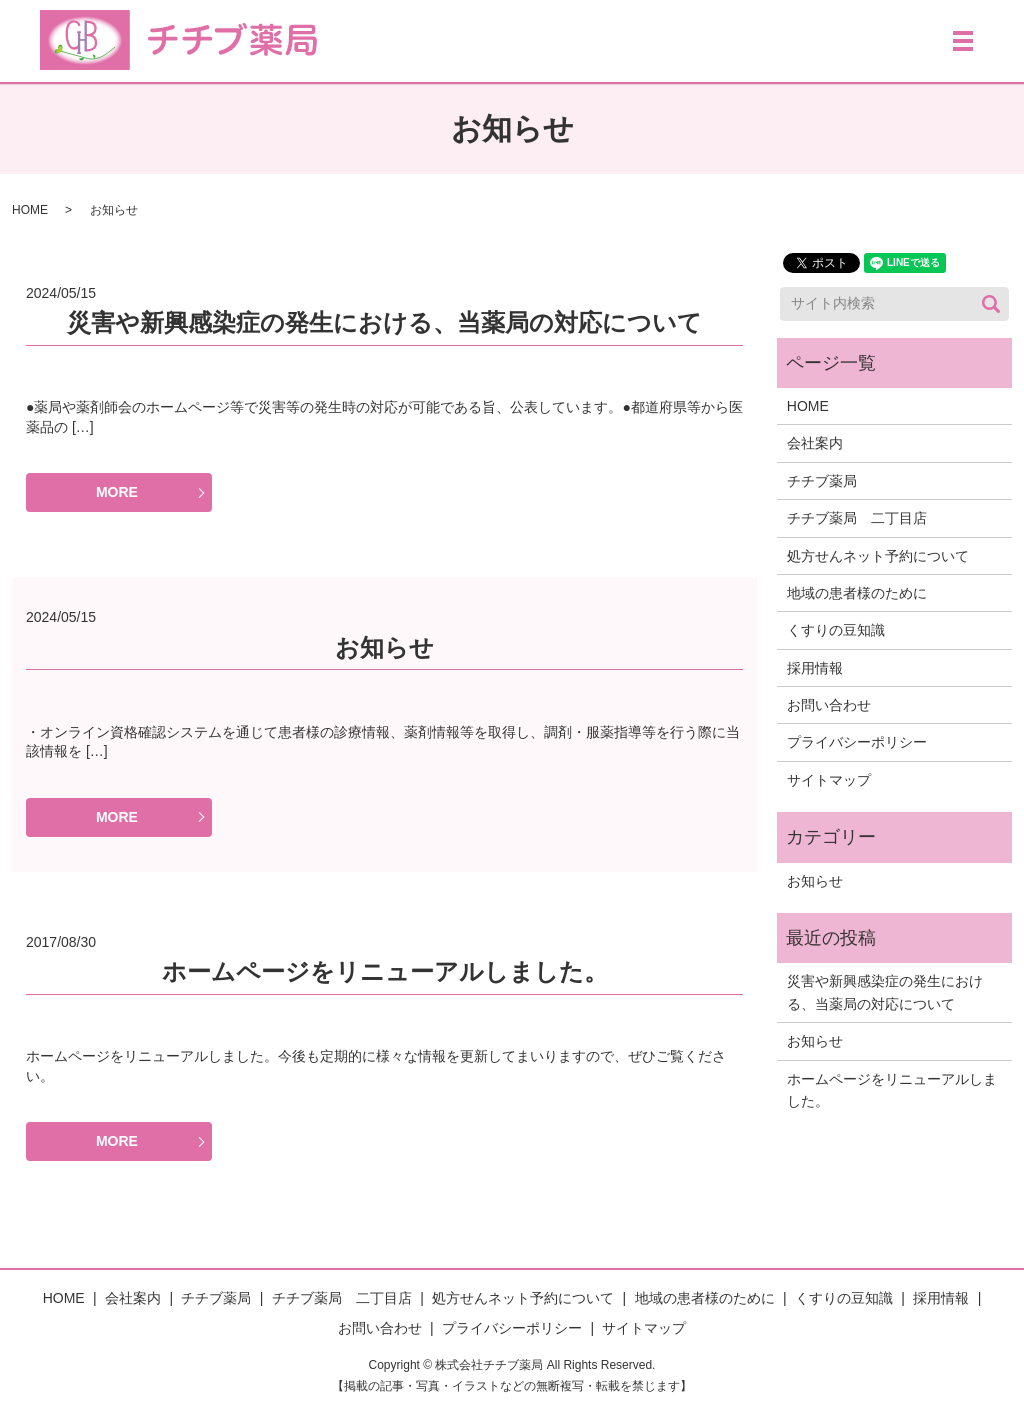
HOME (30, 210)
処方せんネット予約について (878, 556)
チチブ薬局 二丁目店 (857, 518)
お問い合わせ (829, 705)
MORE (117, 492)
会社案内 (815, 443)
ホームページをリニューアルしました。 (385, 971)
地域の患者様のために (857, 593)
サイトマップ (829, 780)
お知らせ (384, 647)
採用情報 (815, 668)
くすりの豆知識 (836, 630)
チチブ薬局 (822, 481)
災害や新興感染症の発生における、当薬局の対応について (384, 322)
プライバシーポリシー (857, 742)
